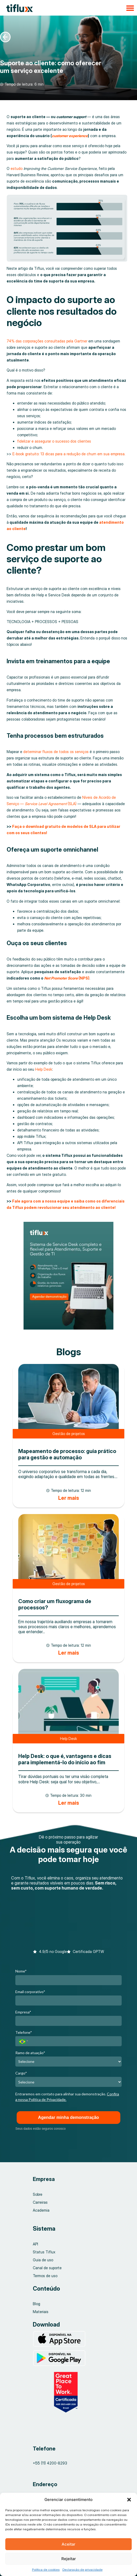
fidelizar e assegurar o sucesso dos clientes (54, 441)
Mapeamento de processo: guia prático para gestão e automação (67, 1454)
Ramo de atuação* (30, 2052)
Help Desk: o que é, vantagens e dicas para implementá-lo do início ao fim (64, 1759)
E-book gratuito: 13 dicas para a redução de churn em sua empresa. (68, 454)
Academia (41, 2210)
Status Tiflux (44, 2252)
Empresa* (23, 2012)
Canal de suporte (47, 2268)
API (35, 2244)
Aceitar (68, 2544)
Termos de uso (45, 2275)
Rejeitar (68, 2558)
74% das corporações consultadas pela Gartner (47, 341)
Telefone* (23, 2032)
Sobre (37, 2194)
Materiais (40, 2311)
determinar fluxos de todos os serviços (56, 751)
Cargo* (21, 2073)
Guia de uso (43, 2260)
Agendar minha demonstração (68, 2117)
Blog (36, 2303)
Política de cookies (46, 2570)
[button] (129, 2499)
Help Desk (43, 1069)
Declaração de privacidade (82, 2570)
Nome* (21, 1971)
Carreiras (40, 2202)
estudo (16, 168)
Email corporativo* (30, 1991)
